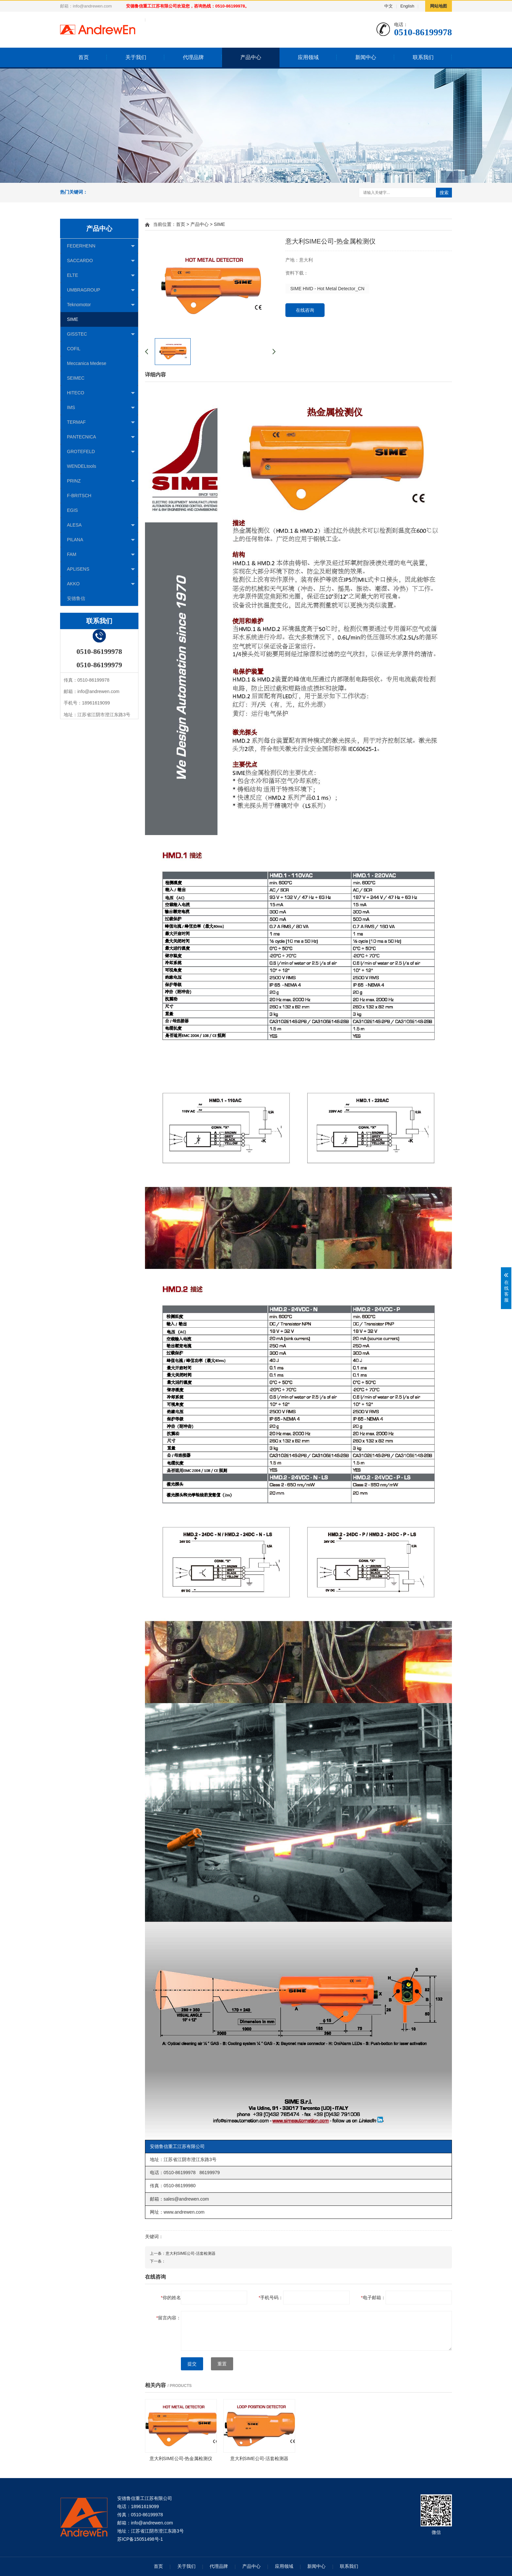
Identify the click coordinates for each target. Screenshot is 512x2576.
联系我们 (423, 57)
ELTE (101, 275)
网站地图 (438, 6)
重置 (222, 2363)
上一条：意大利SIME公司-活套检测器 (183, 2253)
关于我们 (135, 57)
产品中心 (250, 57)
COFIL (73, 348)
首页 (83, 57)
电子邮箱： (373, 2297)
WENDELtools (81, 466)
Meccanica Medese (86, 363)
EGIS (72, 510)
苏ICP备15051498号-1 (140, 2539)
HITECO (101, 393)
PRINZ (101, 481)
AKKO (101, 584)
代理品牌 (193, 57)
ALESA (101, 525)
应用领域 (308, 57)
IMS (101, 408)
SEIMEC (76, 378)
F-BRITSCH (79, 495)
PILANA (101, 540)
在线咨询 (305, 310)
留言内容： (168, 2317)
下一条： (158, 2261)
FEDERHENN (101, 246)
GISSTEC (101, 334)
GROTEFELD (101, 452)
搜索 (444, 192)
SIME (72, 319)
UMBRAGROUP (101, 290)
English (407, 6)
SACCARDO (101, 261)
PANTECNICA (101, 437)
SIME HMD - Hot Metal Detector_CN (327, 288)
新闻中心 (365, 57)
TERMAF (101, 422)
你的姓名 (171, 2297)
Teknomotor (101, 305)
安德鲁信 (76, 598)
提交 (192, 2363)
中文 (388, 6)
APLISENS (101, 569)
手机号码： (271, 2297)
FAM (101, 555)
